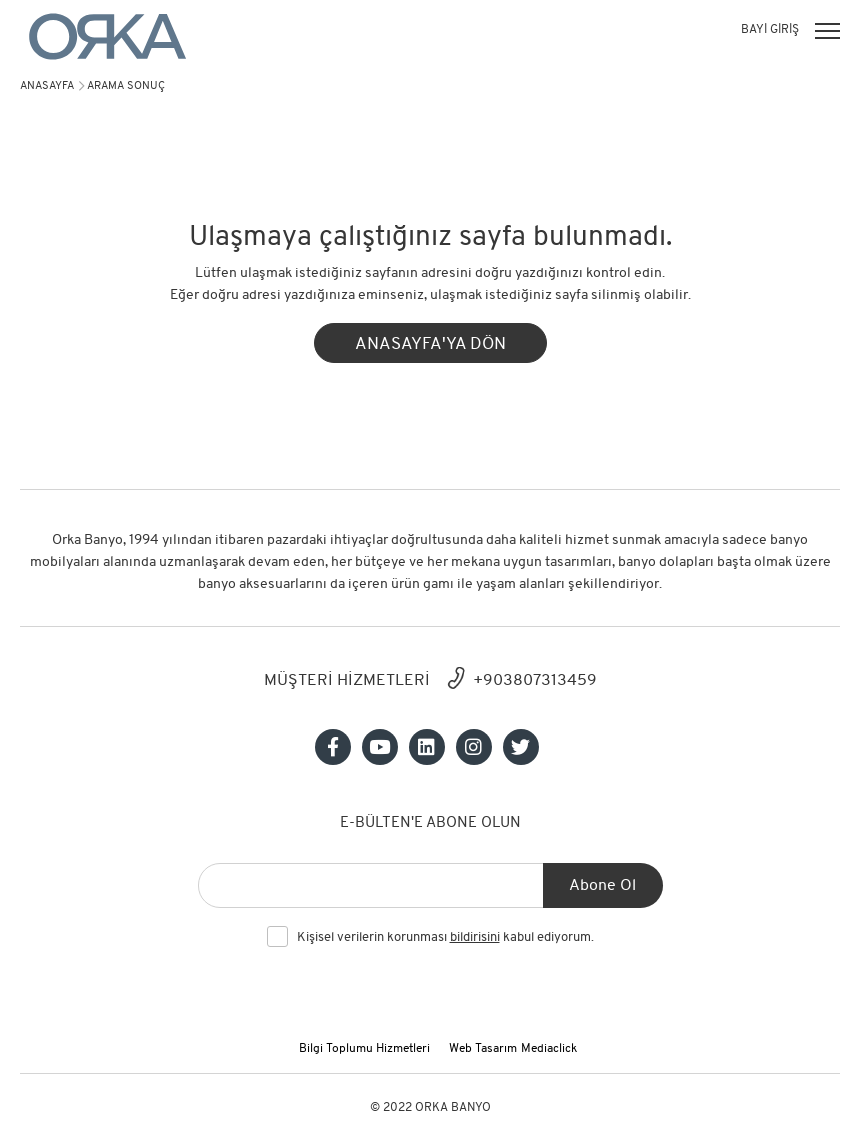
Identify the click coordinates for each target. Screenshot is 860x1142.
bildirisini (475, 937)
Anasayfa (47, 86)
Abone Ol (602, 886)
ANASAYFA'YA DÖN (430, 344)
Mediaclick (549, 1049)
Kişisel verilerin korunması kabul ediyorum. (445, 938)
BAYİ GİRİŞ (770, 30)
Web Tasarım (483, 1049)
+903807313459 (535, 681)
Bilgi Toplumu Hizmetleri (364, 1049)
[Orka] (107, 36)
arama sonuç (126, 86)
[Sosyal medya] (333, 747)
